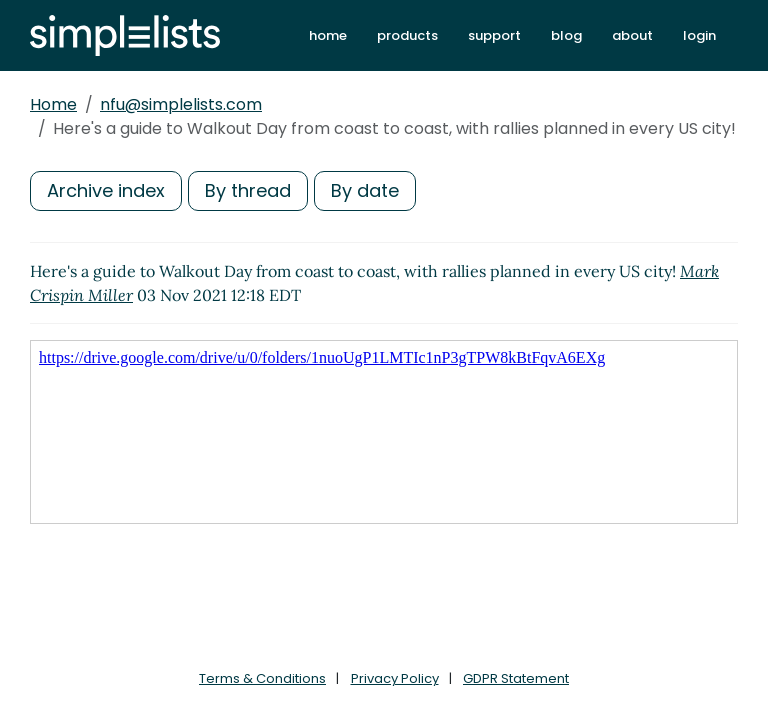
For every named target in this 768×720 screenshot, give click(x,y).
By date (365, 190)
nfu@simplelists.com (181, 104)
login (699, 35)
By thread (248, 190)
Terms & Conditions (262, 678)
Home (53, 104)
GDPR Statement (516, 678)
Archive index (106, 190)
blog (566, 35)
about (632, 35)
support (494, 35)
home (328, 35)
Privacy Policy (395, 678)
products (407, 35)
